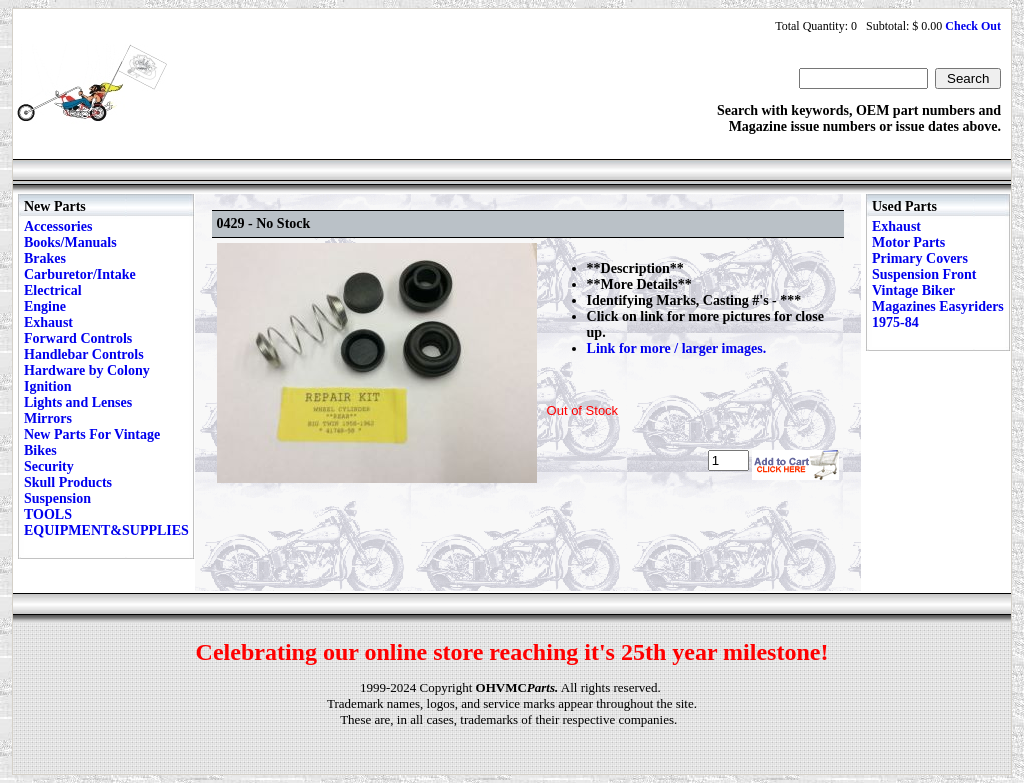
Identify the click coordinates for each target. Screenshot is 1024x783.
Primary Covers (920, 258)
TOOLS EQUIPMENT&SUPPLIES (106, 522)
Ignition (47, 386)
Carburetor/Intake (80, 274)
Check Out (973, 26)
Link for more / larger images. (677, 348)
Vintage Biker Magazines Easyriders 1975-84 (938, 306)
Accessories (58, 226)
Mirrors (48, 418)
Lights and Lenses (78, 402)
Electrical (53, 290)
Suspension (57, 498)
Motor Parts (908, 242)
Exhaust (48, 322)
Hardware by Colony (87, 370)
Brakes (45, 258)
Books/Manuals (70, 242)
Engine (45, 306)
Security (49, 466)
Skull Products (68, 482)
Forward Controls (78, 338)
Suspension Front (924, 274)
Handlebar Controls (84, 354)
